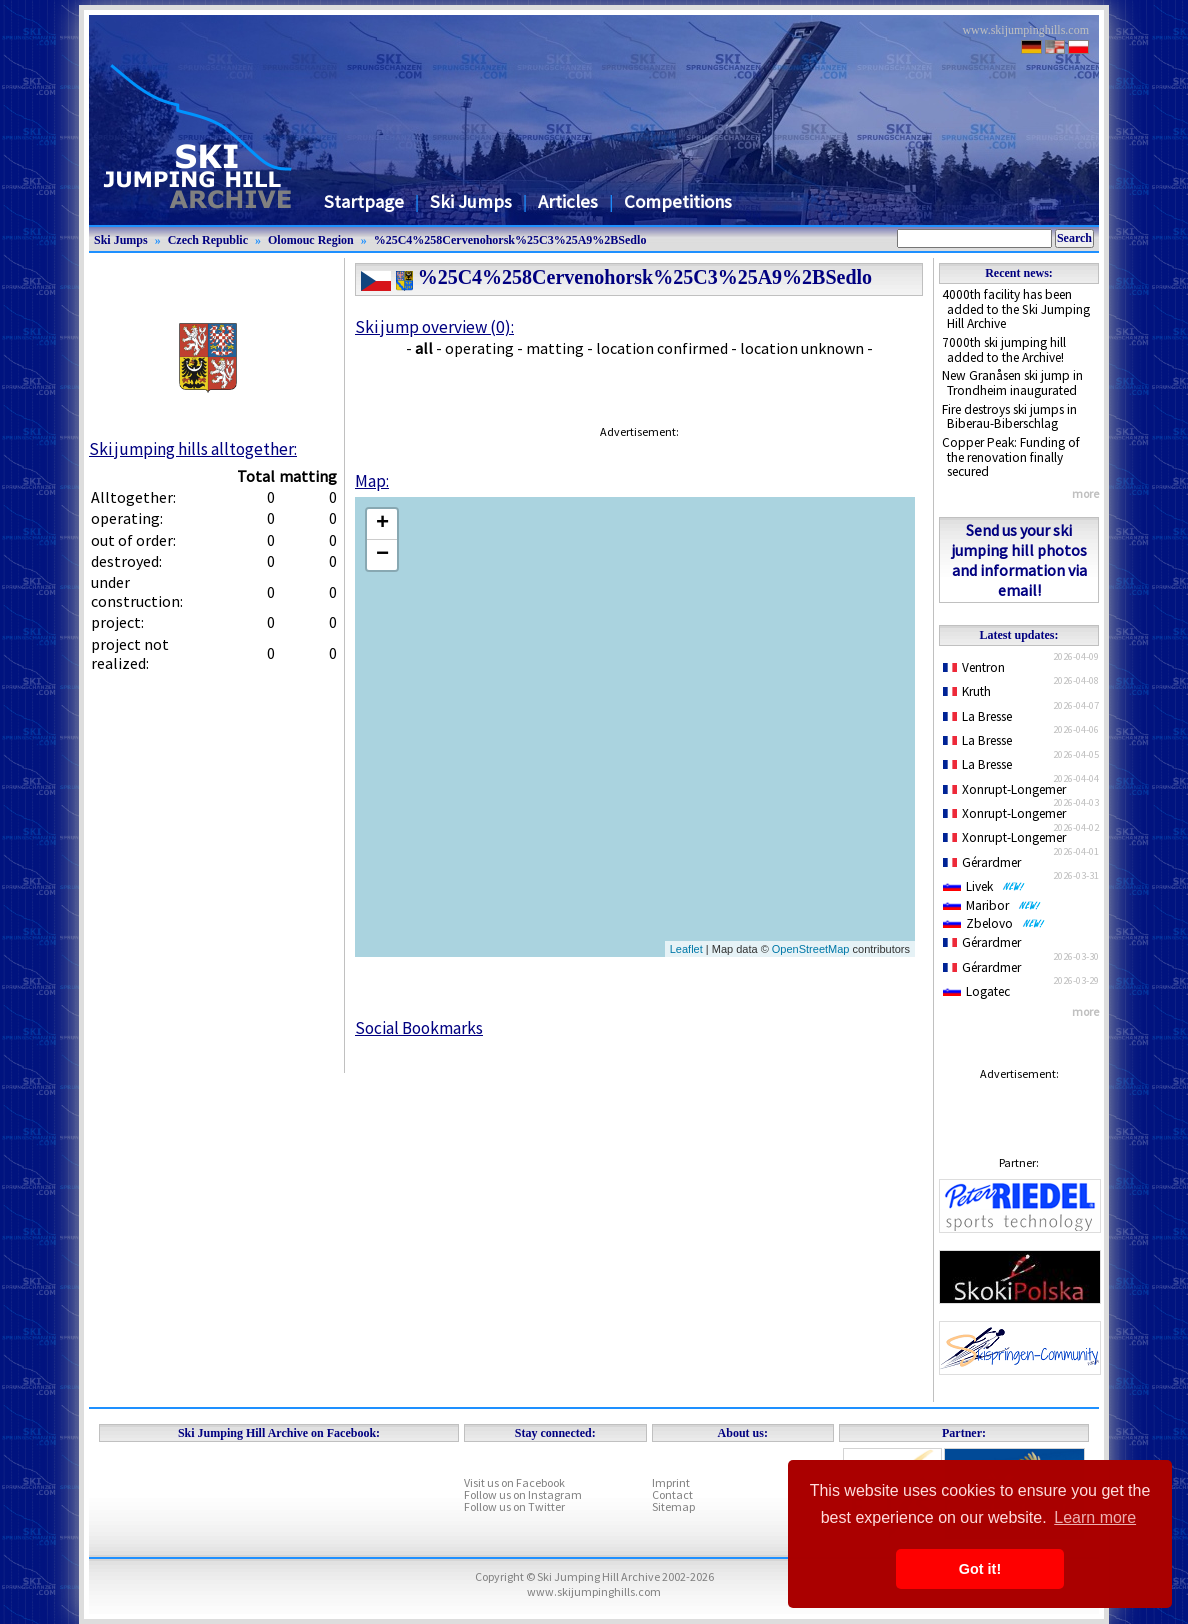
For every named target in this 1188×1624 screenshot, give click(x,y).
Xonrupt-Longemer (1004, 789)
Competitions (678, 201)
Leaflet (686, 949)
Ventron (974, 667)
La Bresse (977, 716)
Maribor (992, 905)
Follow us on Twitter (514, 1506)
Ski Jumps (471, 201)
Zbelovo (994, 923)
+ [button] (382, 524)
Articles (568, 201)
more (1085, 493)
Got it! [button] (980, 1569)
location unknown (802, 348)
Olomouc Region (311, 240)
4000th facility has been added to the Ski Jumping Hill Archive (1016, 309)
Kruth (967, 691)
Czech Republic (208, 240)
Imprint (671, 1482)
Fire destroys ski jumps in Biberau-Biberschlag (1009, 417)
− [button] (382, 555)
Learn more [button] (1095, 1517)
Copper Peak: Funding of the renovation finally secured (1011, 457)
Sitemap (673, 1506)
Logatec (976, 991)
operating (479, 348)
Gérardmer (982, 862)
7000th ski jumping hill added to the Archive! (1004, 350)
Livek (984, 886)
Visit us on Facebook (514, 1482)
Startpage (364, 201)
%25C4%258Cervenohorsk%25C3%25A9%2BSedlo (510, 240)
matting (555, 348)
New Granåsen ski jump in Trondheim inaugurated (1012, 383)
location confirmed (662, 348)
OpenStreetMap (811, 949)
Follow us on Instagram (523, 1494)
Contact (672, 1494)
